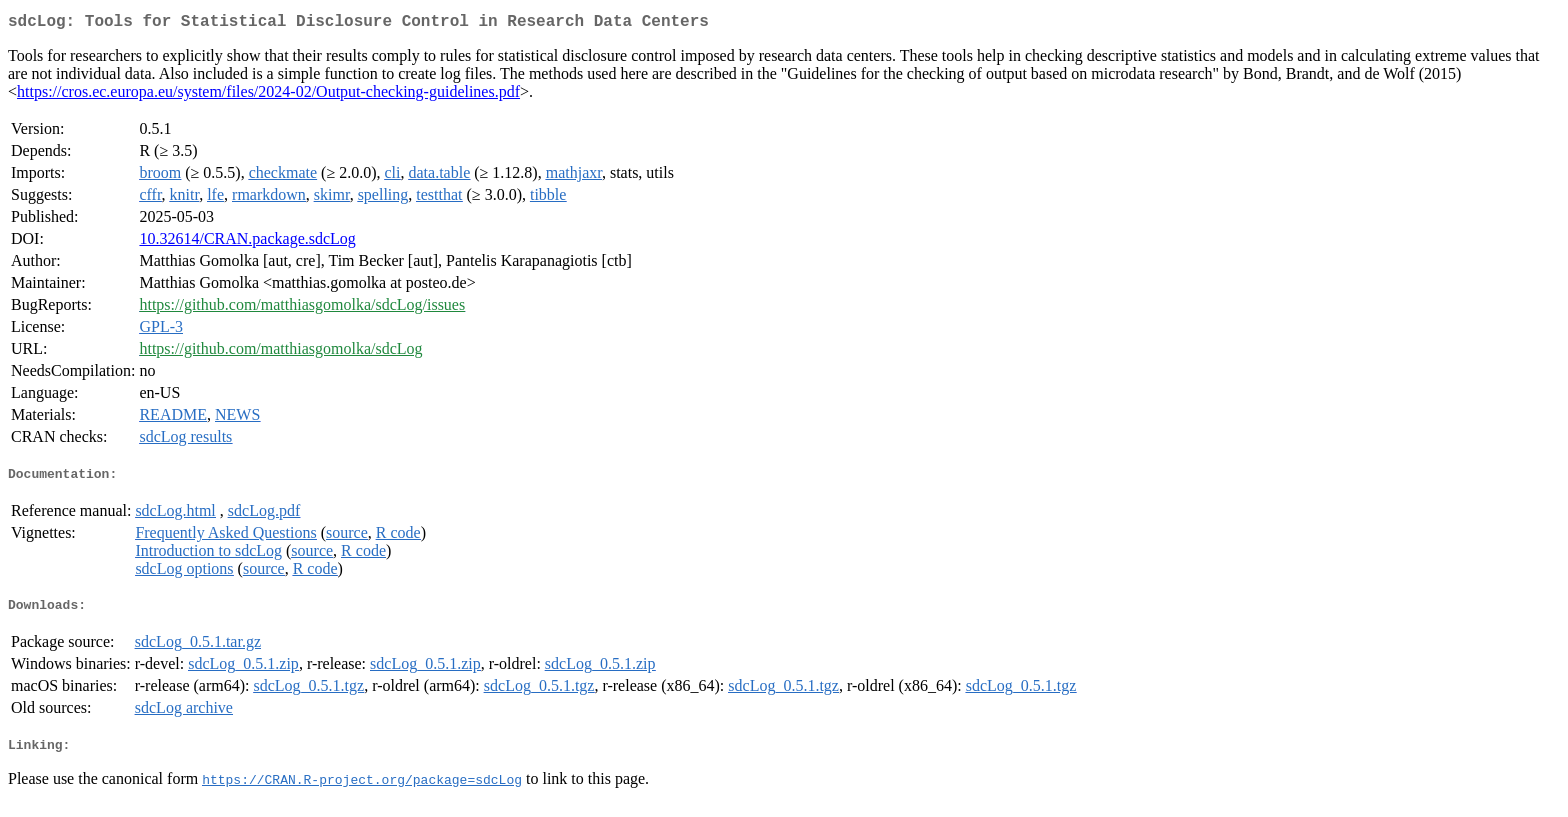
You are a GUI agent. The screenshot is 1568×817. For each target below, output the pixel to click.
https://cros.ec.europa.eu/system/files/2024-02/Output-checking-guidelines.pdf (268, 95)
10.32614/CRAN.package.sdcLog (247, 242)
